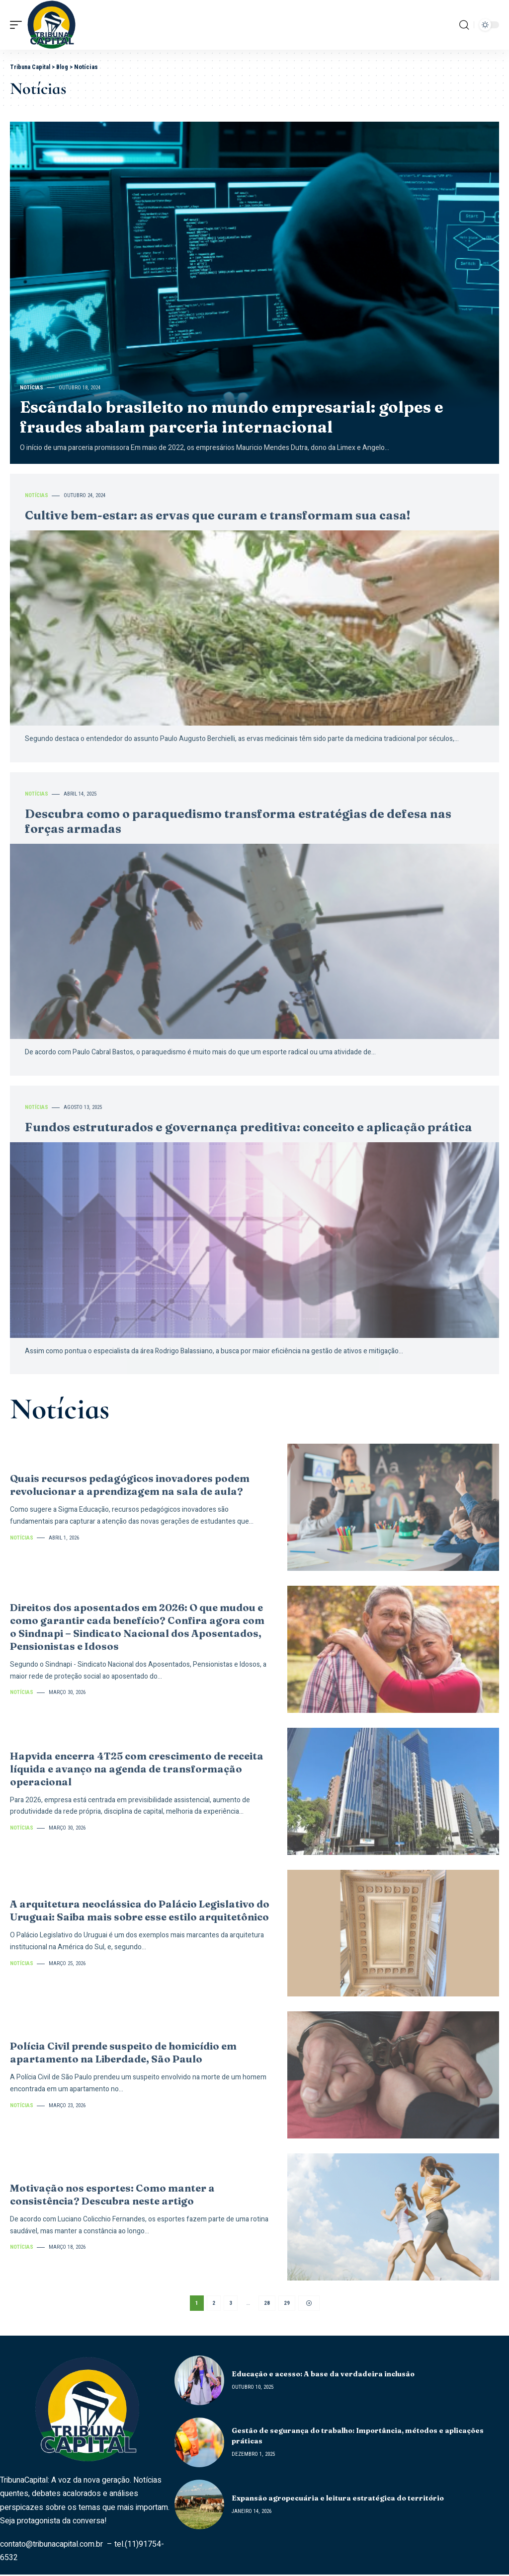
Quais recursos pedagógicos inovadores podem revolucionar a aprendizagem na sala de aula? (130, 1484)
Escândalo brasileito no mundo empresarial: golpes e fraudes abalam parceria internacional (231, 417)
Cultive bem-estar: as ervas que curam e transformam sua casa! (217, 515)
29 (286, 2303)
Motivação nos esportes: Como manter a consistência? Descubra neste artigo (112, 2194)
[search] (463, 24)
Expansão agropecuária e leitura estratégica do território (338, 2499)
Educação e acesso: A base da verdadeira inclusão (323, 2375)
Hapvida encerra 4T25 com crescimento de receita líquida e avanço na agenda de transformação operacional (136, 1769)
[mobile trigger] (18, 25)
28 (266, 2303)
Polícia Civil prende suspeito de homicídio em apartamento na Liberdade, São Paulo (123, 2052)
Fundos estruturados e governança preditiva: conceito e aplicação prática (248, 1127)
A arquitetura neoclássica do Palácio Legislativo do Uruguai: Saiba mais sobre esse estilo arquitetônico (139, 1910)
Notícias (31, 387)
